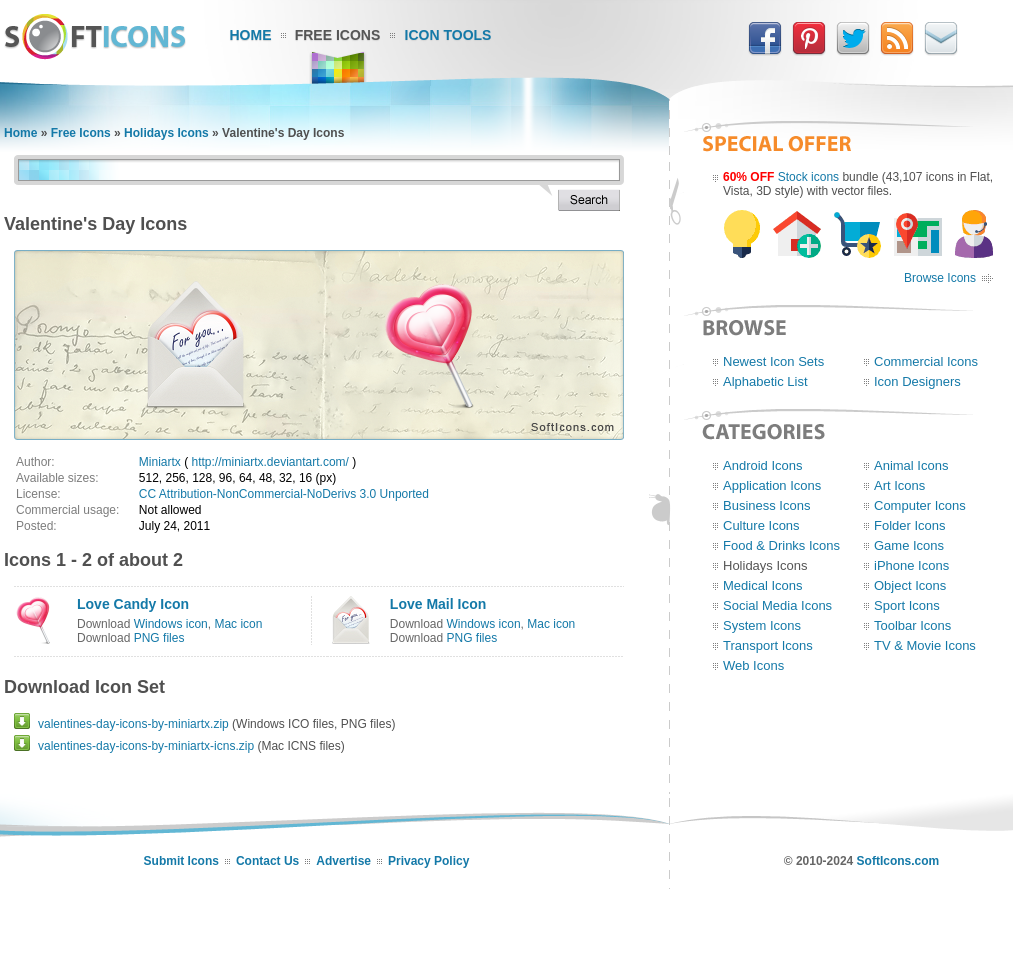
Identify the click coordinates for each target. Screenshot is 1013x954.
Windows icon (171, 624)
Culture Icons (761, 525)
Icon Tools (448, 35)
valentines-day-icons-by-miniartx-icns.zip (146, 746)
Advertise (343, 861)
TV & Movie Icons (925, 645)
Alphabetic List (765, 381)
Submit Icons (181, 861)
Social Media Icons (777, 605)
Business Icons (766, 505)
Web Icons (753, 665)
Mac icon (238, 624)
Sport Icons (907, 605)
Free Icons (338, 35)
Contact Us (267, 861)
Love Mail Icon (438, 604)
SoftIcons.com (898, 861)
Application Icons (772, 485)
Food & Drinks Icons (781, 545)
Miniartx (160, 462)
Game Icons (909, 545)
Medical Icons (762, 585)
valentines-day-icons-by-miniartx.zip (133, 724)
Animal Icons (911, 465)
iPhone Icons (911, 565)
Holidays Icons (166, 133)
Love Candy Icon (133, 604)
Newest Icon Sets (773, 361)
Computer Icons (920, 505)
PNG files (159, 638)
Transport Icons (768, 645)
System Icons (762, 625)
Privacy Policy (428, 861)
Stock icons (808, 177)
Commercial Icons (926, 361)
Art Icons (899, 485)
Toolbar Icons (912, 625)
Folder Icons (910, 525)
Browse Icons (940, 278)
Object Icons (910, 585)
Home (251, 35)
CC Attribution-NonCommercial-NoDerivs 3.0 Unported (284, 494)
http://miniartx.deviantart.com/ (269, 462)
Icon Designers (917, 381)
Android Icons (763, 465)
